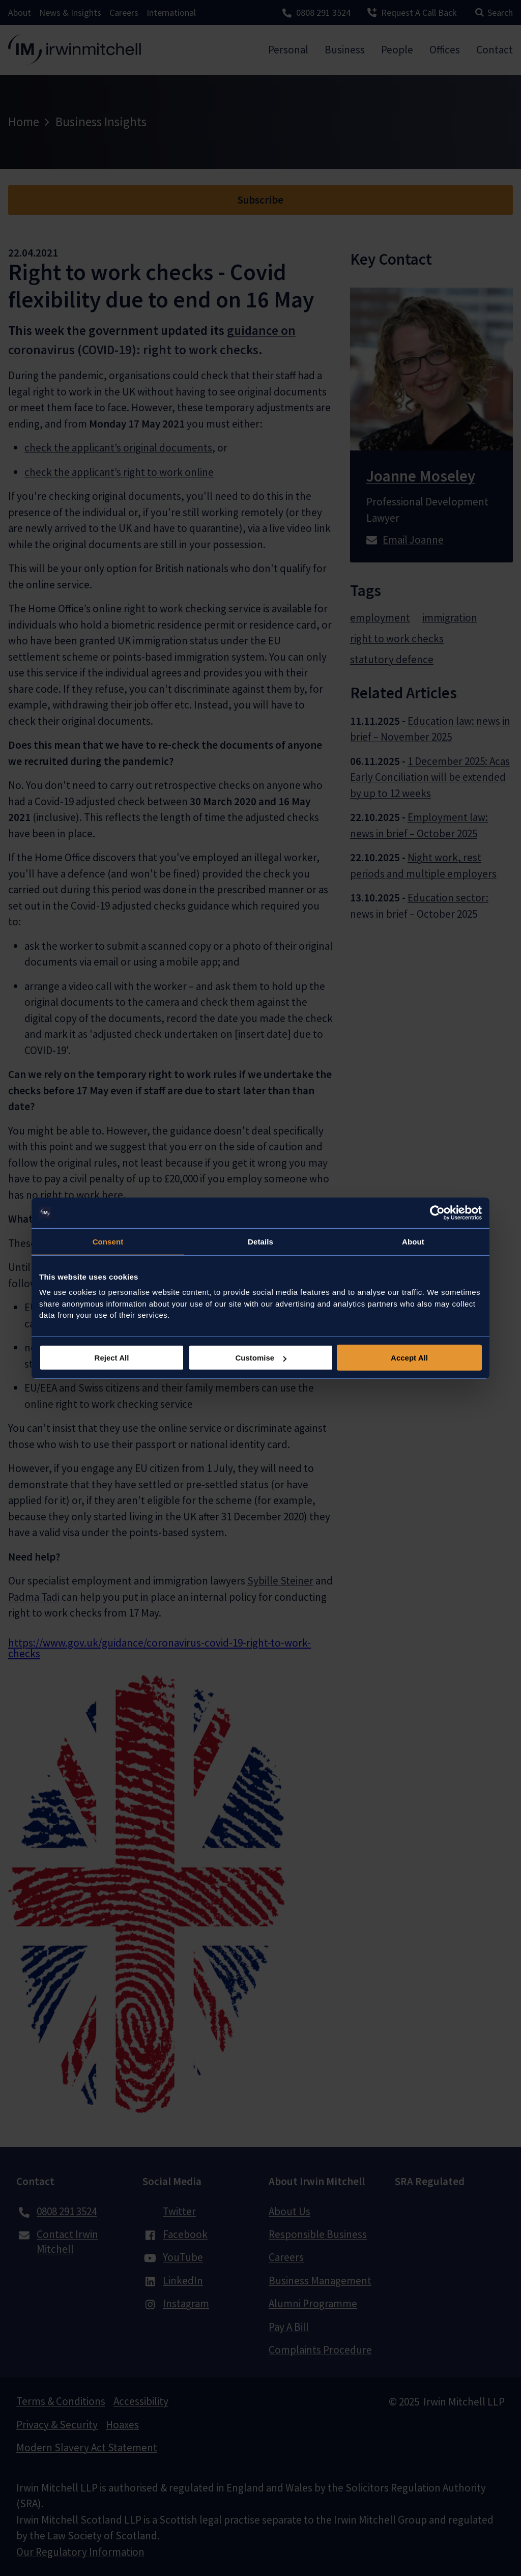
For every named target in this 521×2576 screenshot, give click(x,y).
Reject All (112, 1357)
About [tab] (413, 1241)
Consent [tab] (108, 1241)
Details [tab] (260, 1241)
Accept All (409, 1357)
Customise (260, 1357)
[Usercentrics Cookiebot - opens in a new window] (437, 1212)
